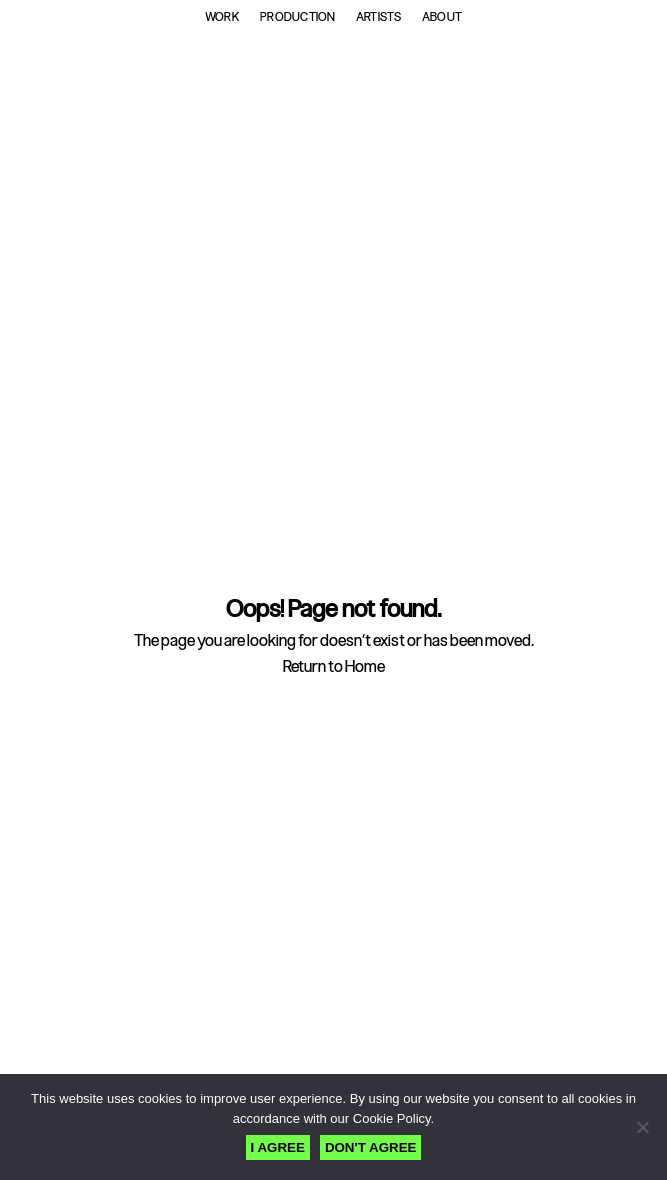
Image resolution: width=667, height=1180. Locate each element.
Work (222, 17)
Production (298, 17)
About (442, 17)
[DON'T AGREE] (642, 1127)
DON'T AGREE (371, 1147)
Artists (379, 17)
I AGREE (278, 1147)
